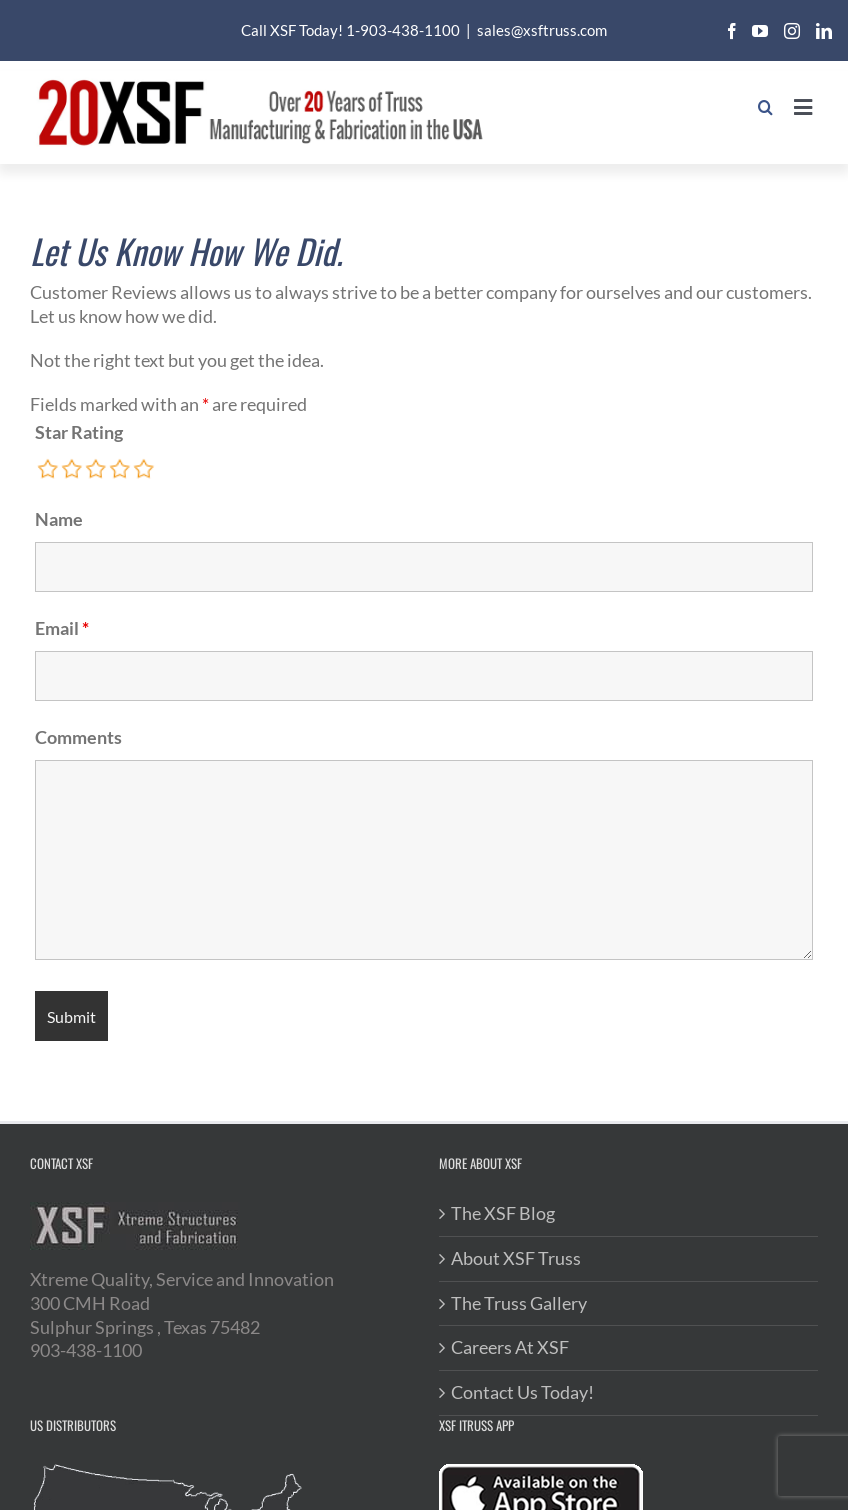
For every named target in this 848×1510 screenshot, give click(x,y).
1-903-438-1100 (403, 30)
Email (62, 628)
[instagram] (792, 31)
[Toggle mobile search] (753, 107)
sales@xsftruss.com (542, 30)
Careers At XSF (510, 1347)
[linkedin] (824, 31)
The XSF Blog (503, 1213)
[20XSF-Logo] (260, 80)
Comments (78, 737)
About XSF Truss (516, 1258)
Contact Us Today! (522, 1392)
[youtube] (760, 31)
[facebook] (732, 31)
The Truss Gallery (519, 1303)
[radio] (49, 469)
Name (59, 519)
